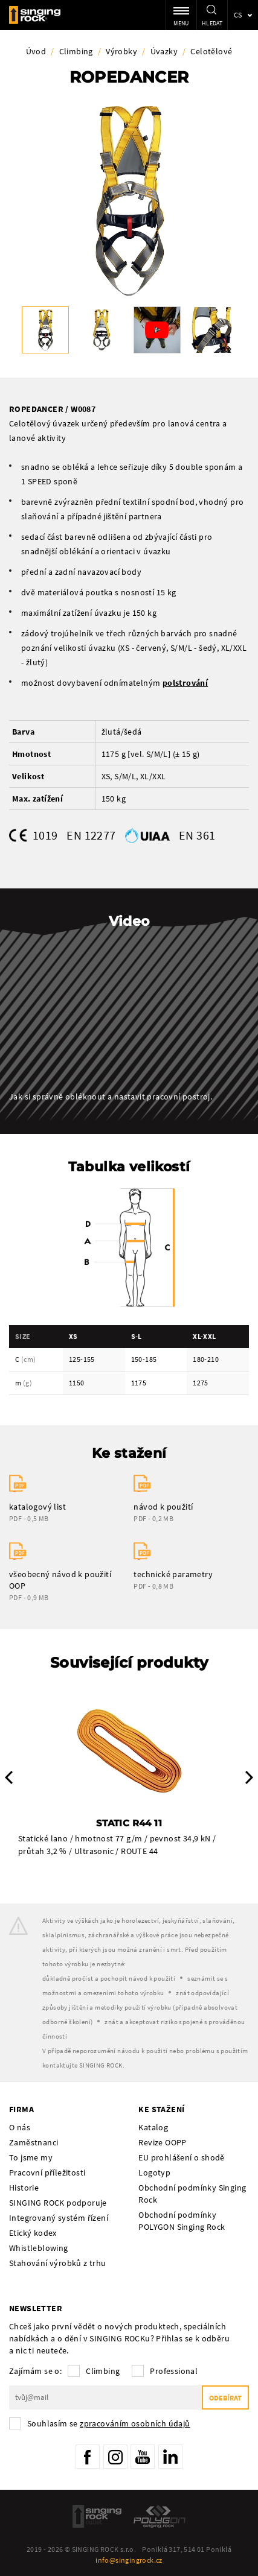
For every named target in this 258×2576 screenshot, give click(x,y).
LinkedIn (170, 2457)
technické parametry (173, 1574)
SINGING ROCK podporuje (58, 2202)
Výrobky (121, 51)
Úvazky (164, 51)
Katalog (153, 2127)
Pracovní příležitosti (47, 2172)
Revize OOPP (162, 2142)
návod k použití (163, 1506)
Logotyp (154, 2172)
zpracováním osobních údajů (135, 2423)
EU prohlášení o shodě (181, 2157)
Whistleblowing (38, 2247)
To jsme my (31, 2157)
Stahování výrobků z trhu (57, 2263)
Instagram (115, 2457)
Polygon (159, 2516)
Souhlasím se (108, 2423)
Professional (174, 2371)
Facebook (88, 2457)
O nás (19, 2127)
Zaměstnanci (33, 2142)
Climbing (76, 51)
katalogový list (37, 1506)
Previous (9, 1777)
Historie (24, 2187)
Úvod (36, 51)
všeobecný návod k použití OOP (60, 1580)
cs (238, 14)
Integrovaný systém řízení (58, 2217)
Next (249, 1777)
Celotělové (211, 51)
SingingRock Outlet (97, 2516)
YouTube (143, 2457)
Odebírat (225, 2397)
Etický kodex (33, 2232)
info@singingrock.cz (129, 2560)
